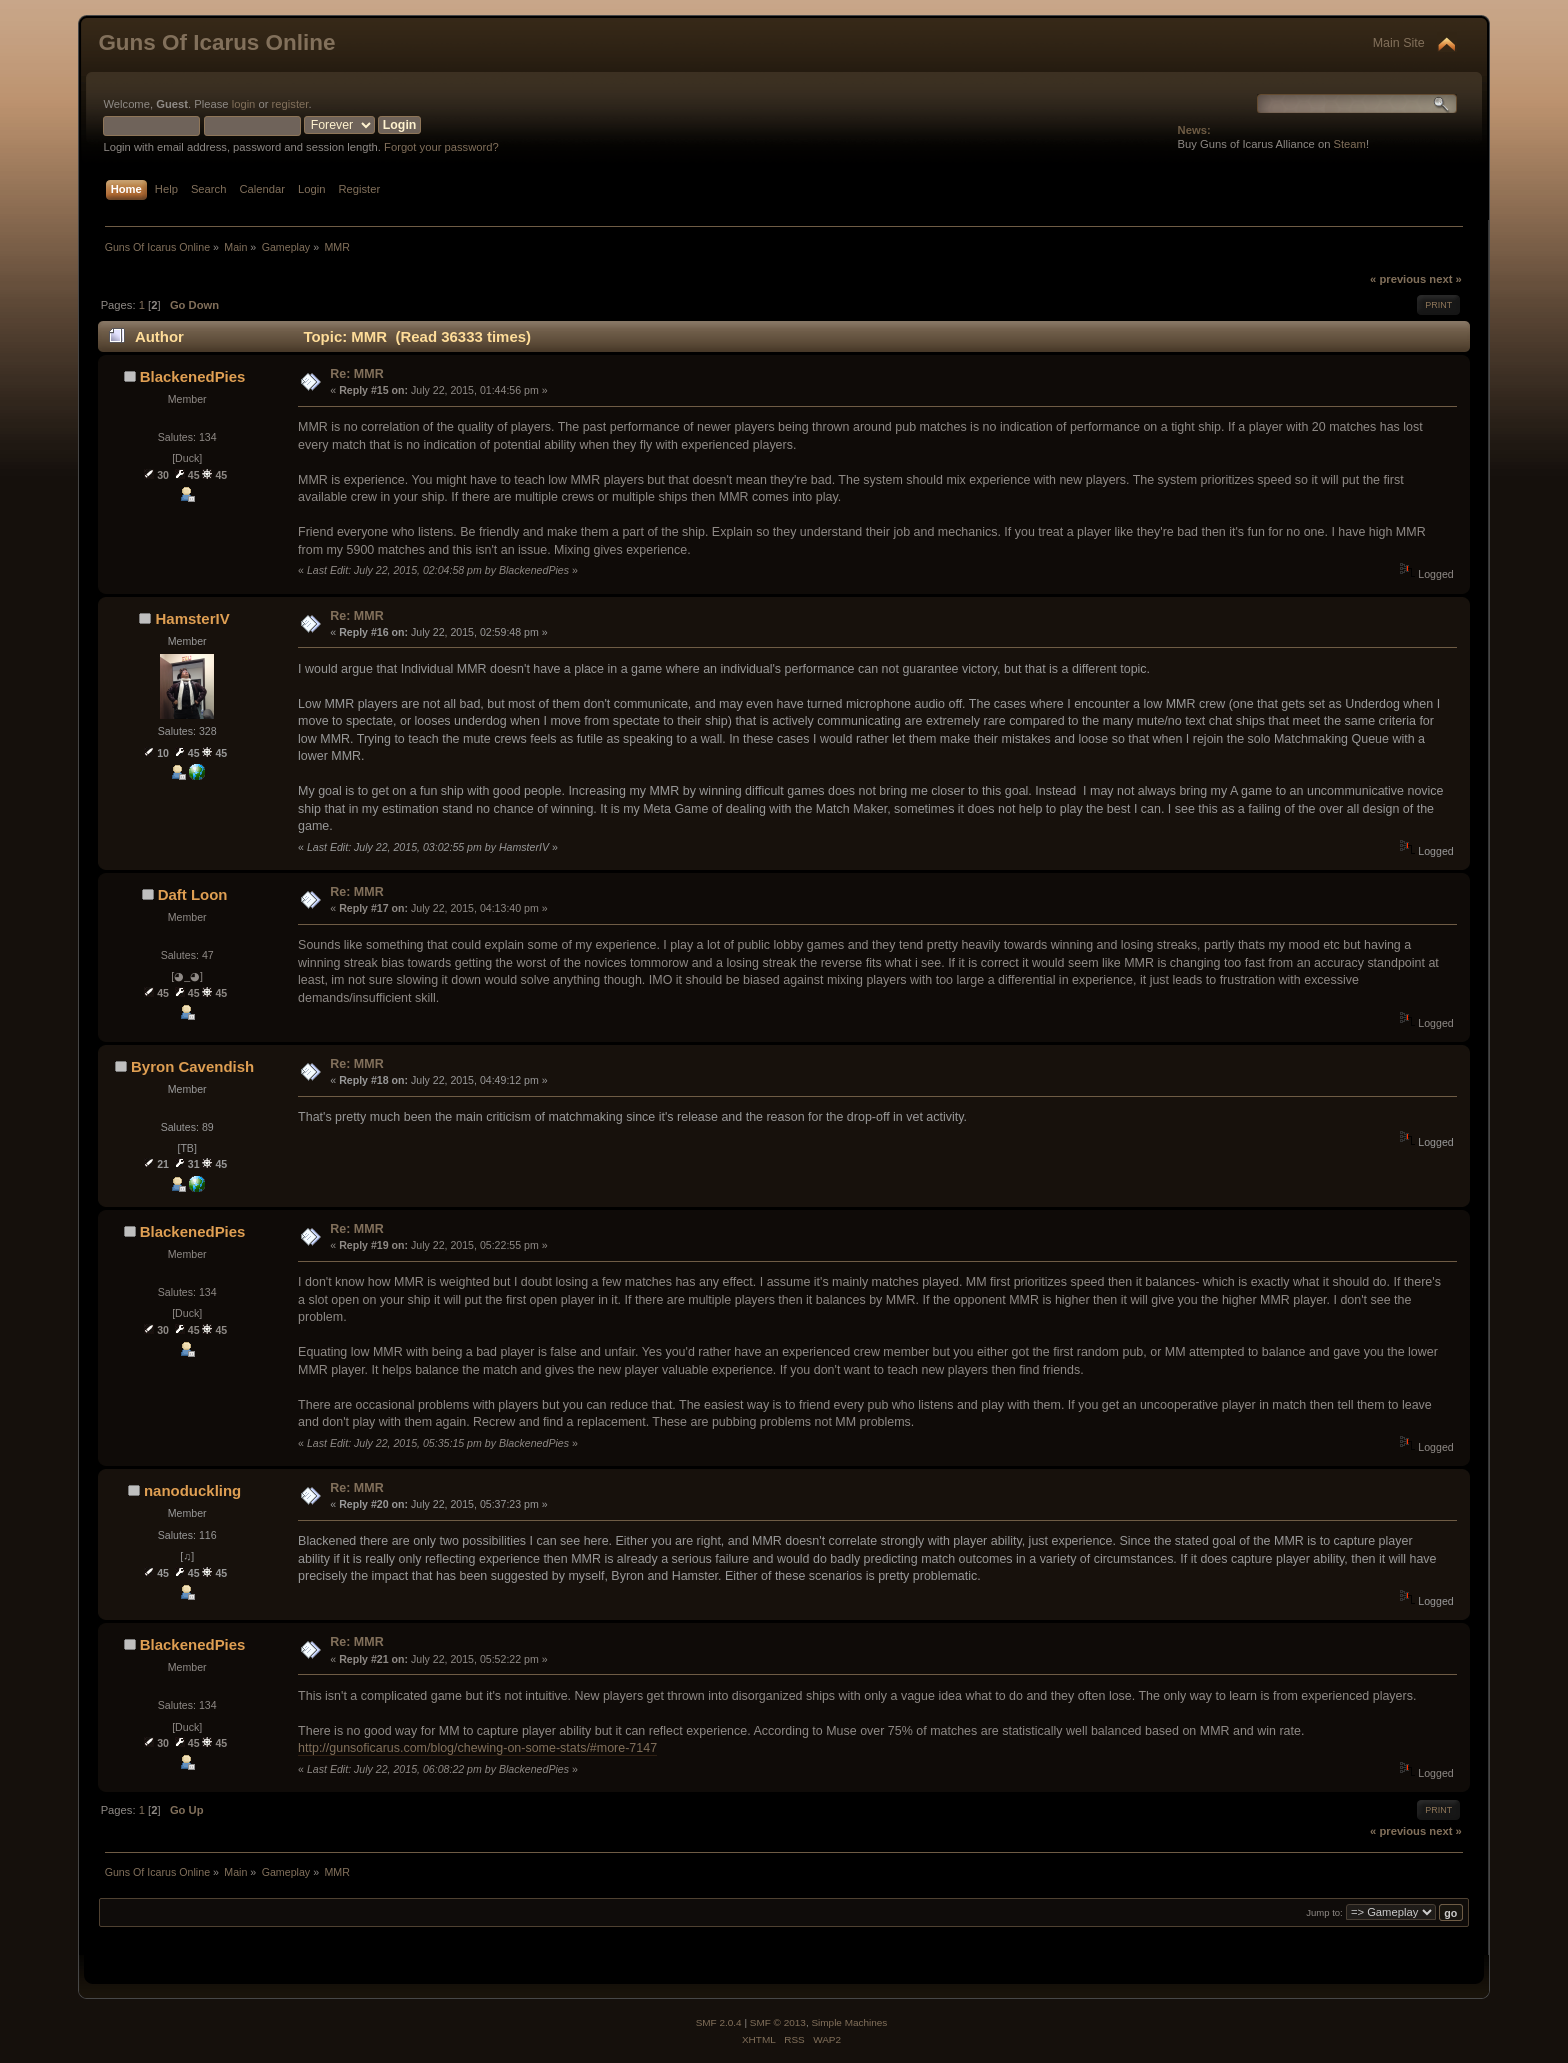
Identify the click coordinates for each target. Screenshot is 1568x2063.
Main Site (1399, 43)
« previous (1398, 279)
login (244, 104)
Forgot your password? (441, 147)
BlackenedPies (193, 376)
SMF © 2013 (778, 2022)
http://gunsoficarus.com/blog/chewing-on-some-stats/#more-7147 (477, 1748)
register (290, 104)
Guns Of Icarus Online (216, 42)
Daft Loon (193, 894)
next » (1445, 279)
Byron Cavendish (192, 1066)
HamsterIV (193, 618)
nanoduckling (192, 1490)
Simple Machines (849, 2022)
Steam (1350, 144)
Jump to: (1324, 1913)
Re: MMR (356, 374)
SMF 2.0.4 (719, 2022)
